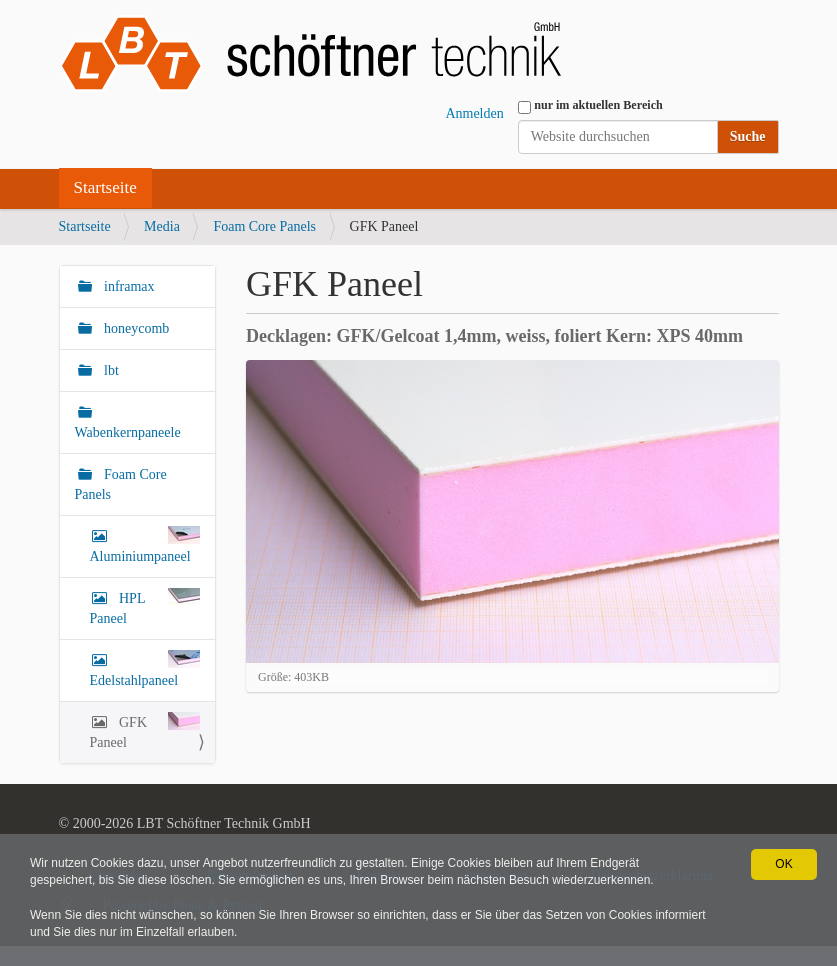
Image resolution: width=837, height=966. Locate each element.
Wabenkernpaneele (128, 432)
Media (162, 226)
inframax (128, 286)
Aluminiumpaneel (145, 545)
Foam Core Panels (264, 226)
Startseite (105, 187)
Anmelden (474, 113)
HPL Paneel (145, 607)
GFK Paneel (145, 731)
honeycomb (135, 328)
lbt (110, 370)
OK (783, 864)
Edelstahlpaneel (145, 669)
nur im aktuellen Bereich (598, 105)
